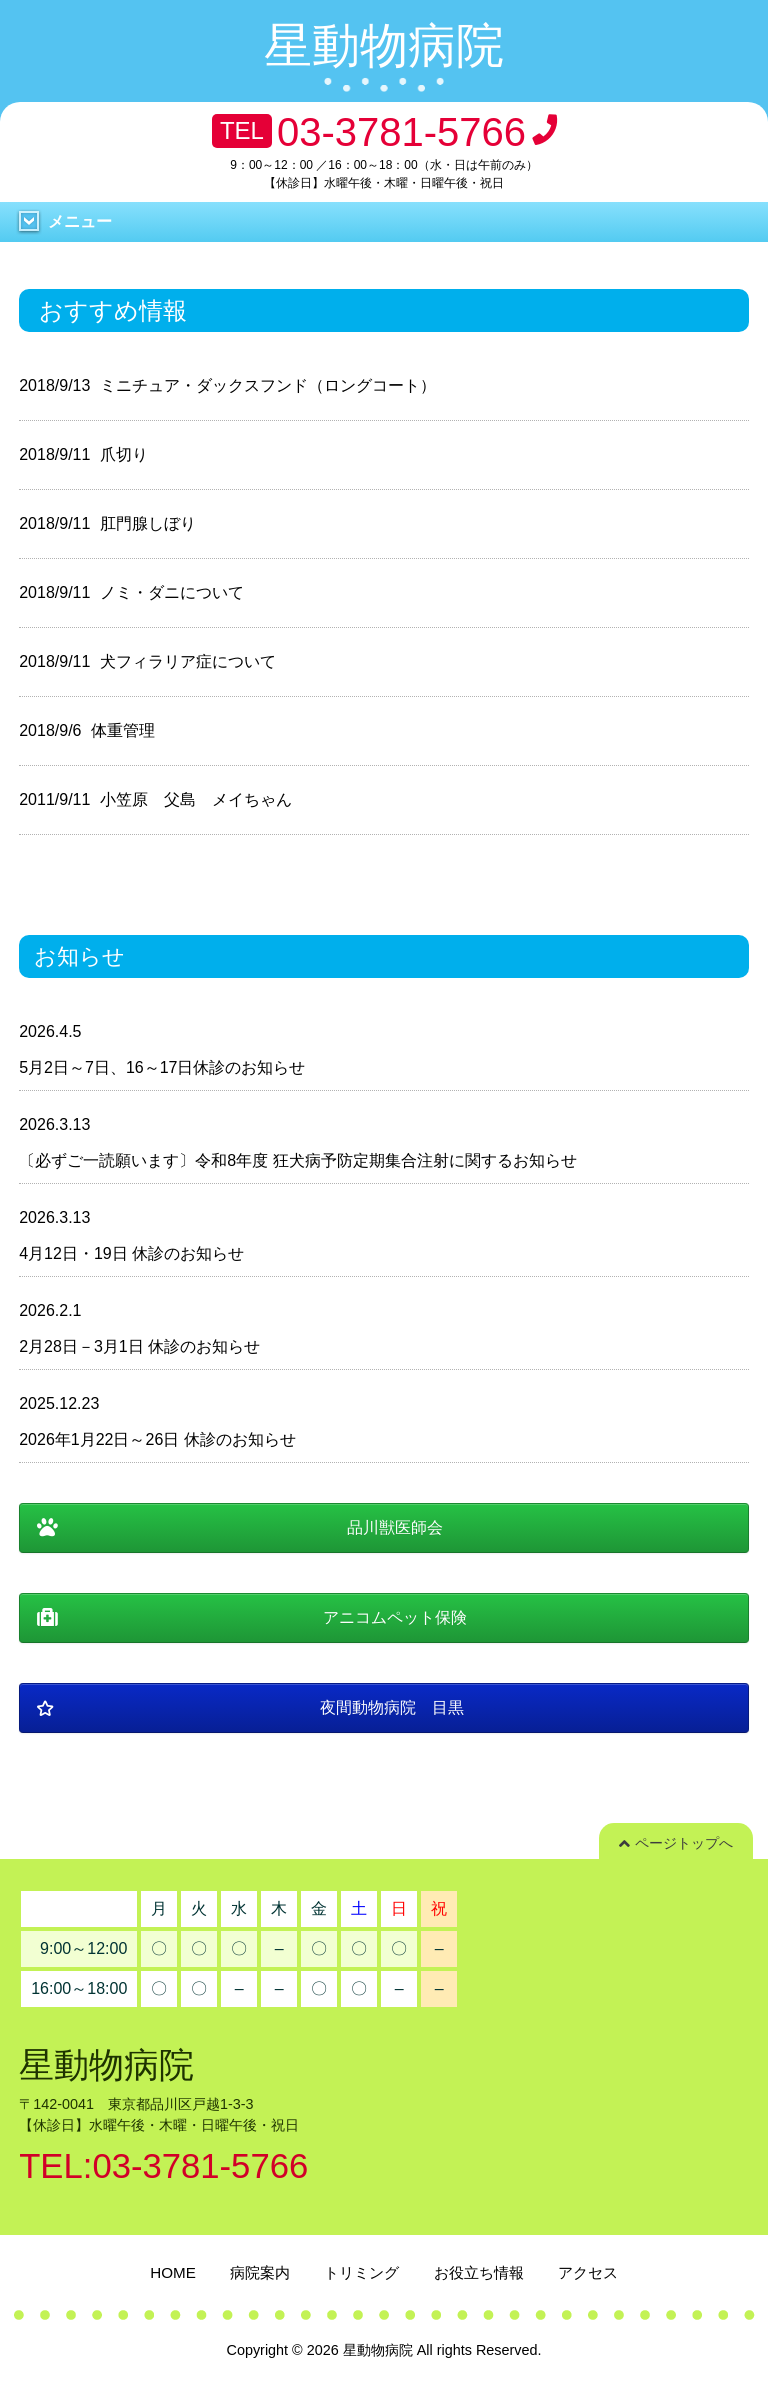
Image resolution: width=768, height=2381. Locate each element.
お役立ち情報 (479, 2272)
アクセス (588, 2272)
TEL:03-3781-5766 (163, 2166)
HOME (173, 2272)
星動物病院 (384, 45)
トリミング (361, 2272)
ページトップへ (676, 1843)
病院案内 (260, 2272)
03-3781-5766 (401, 132)
